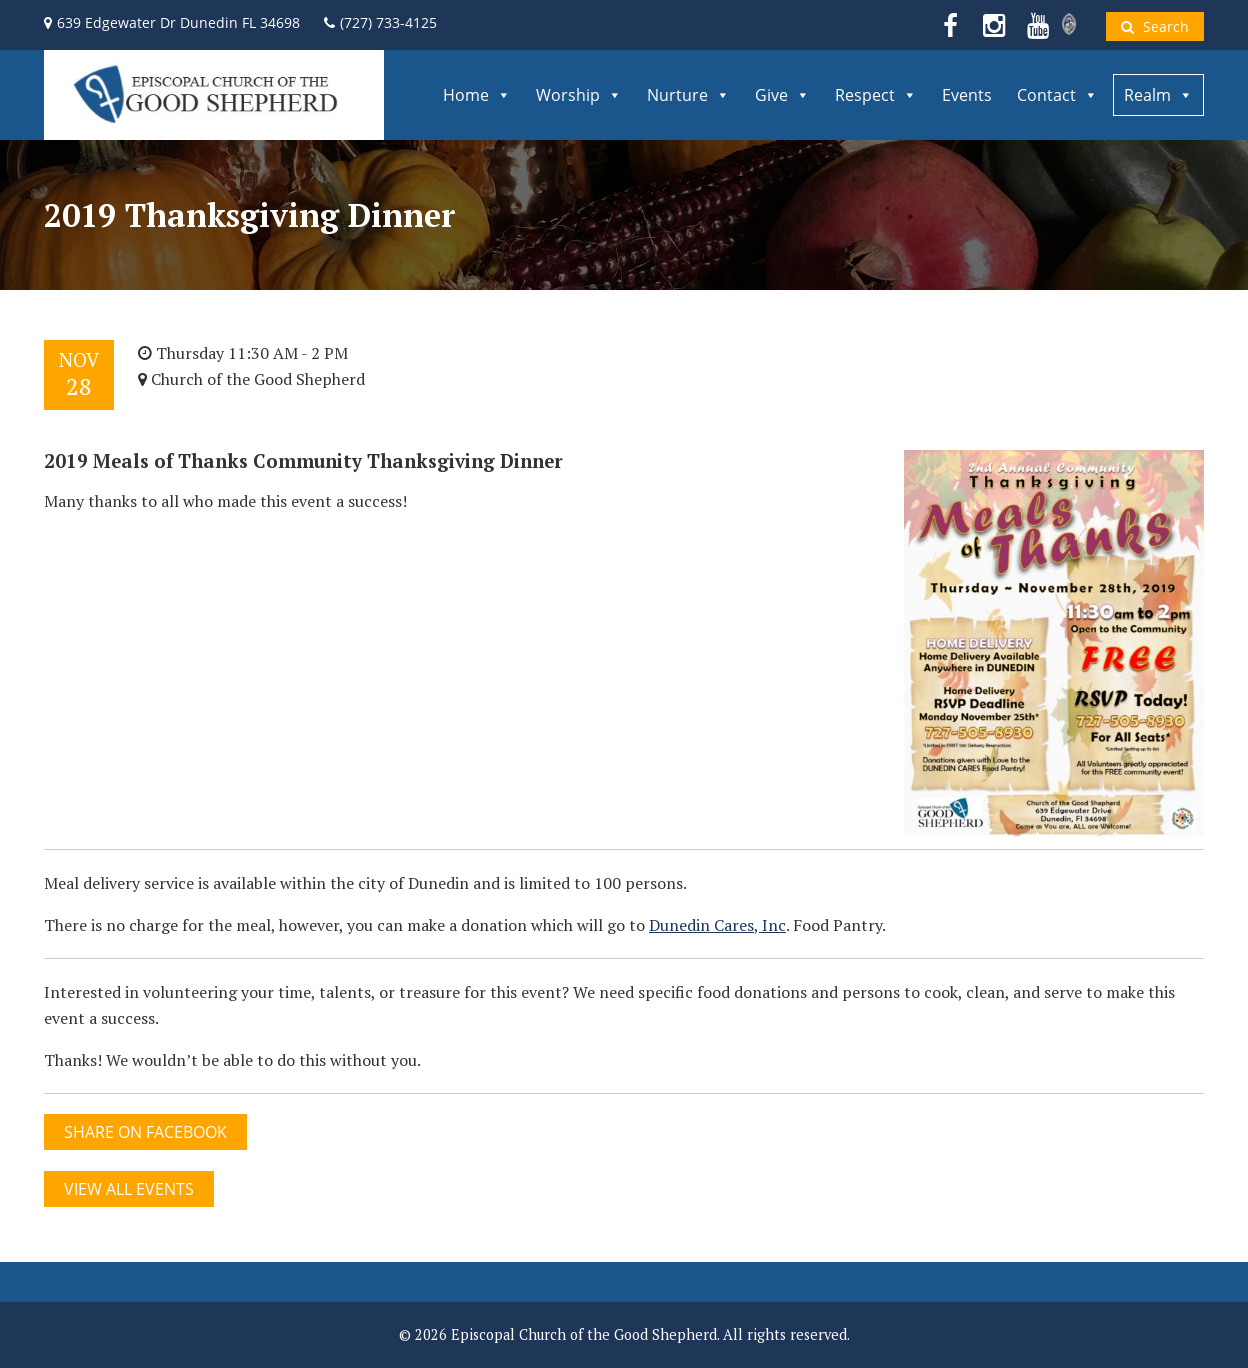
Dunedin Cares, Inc (717, 925)
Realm (1158, 95)
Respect (876, 95)
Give (782, 95)
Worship (579, 95)
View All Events (129, 1189)
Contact (1057, 95)
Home (477, 95)
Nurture (688, 95)
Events (967, 95)
